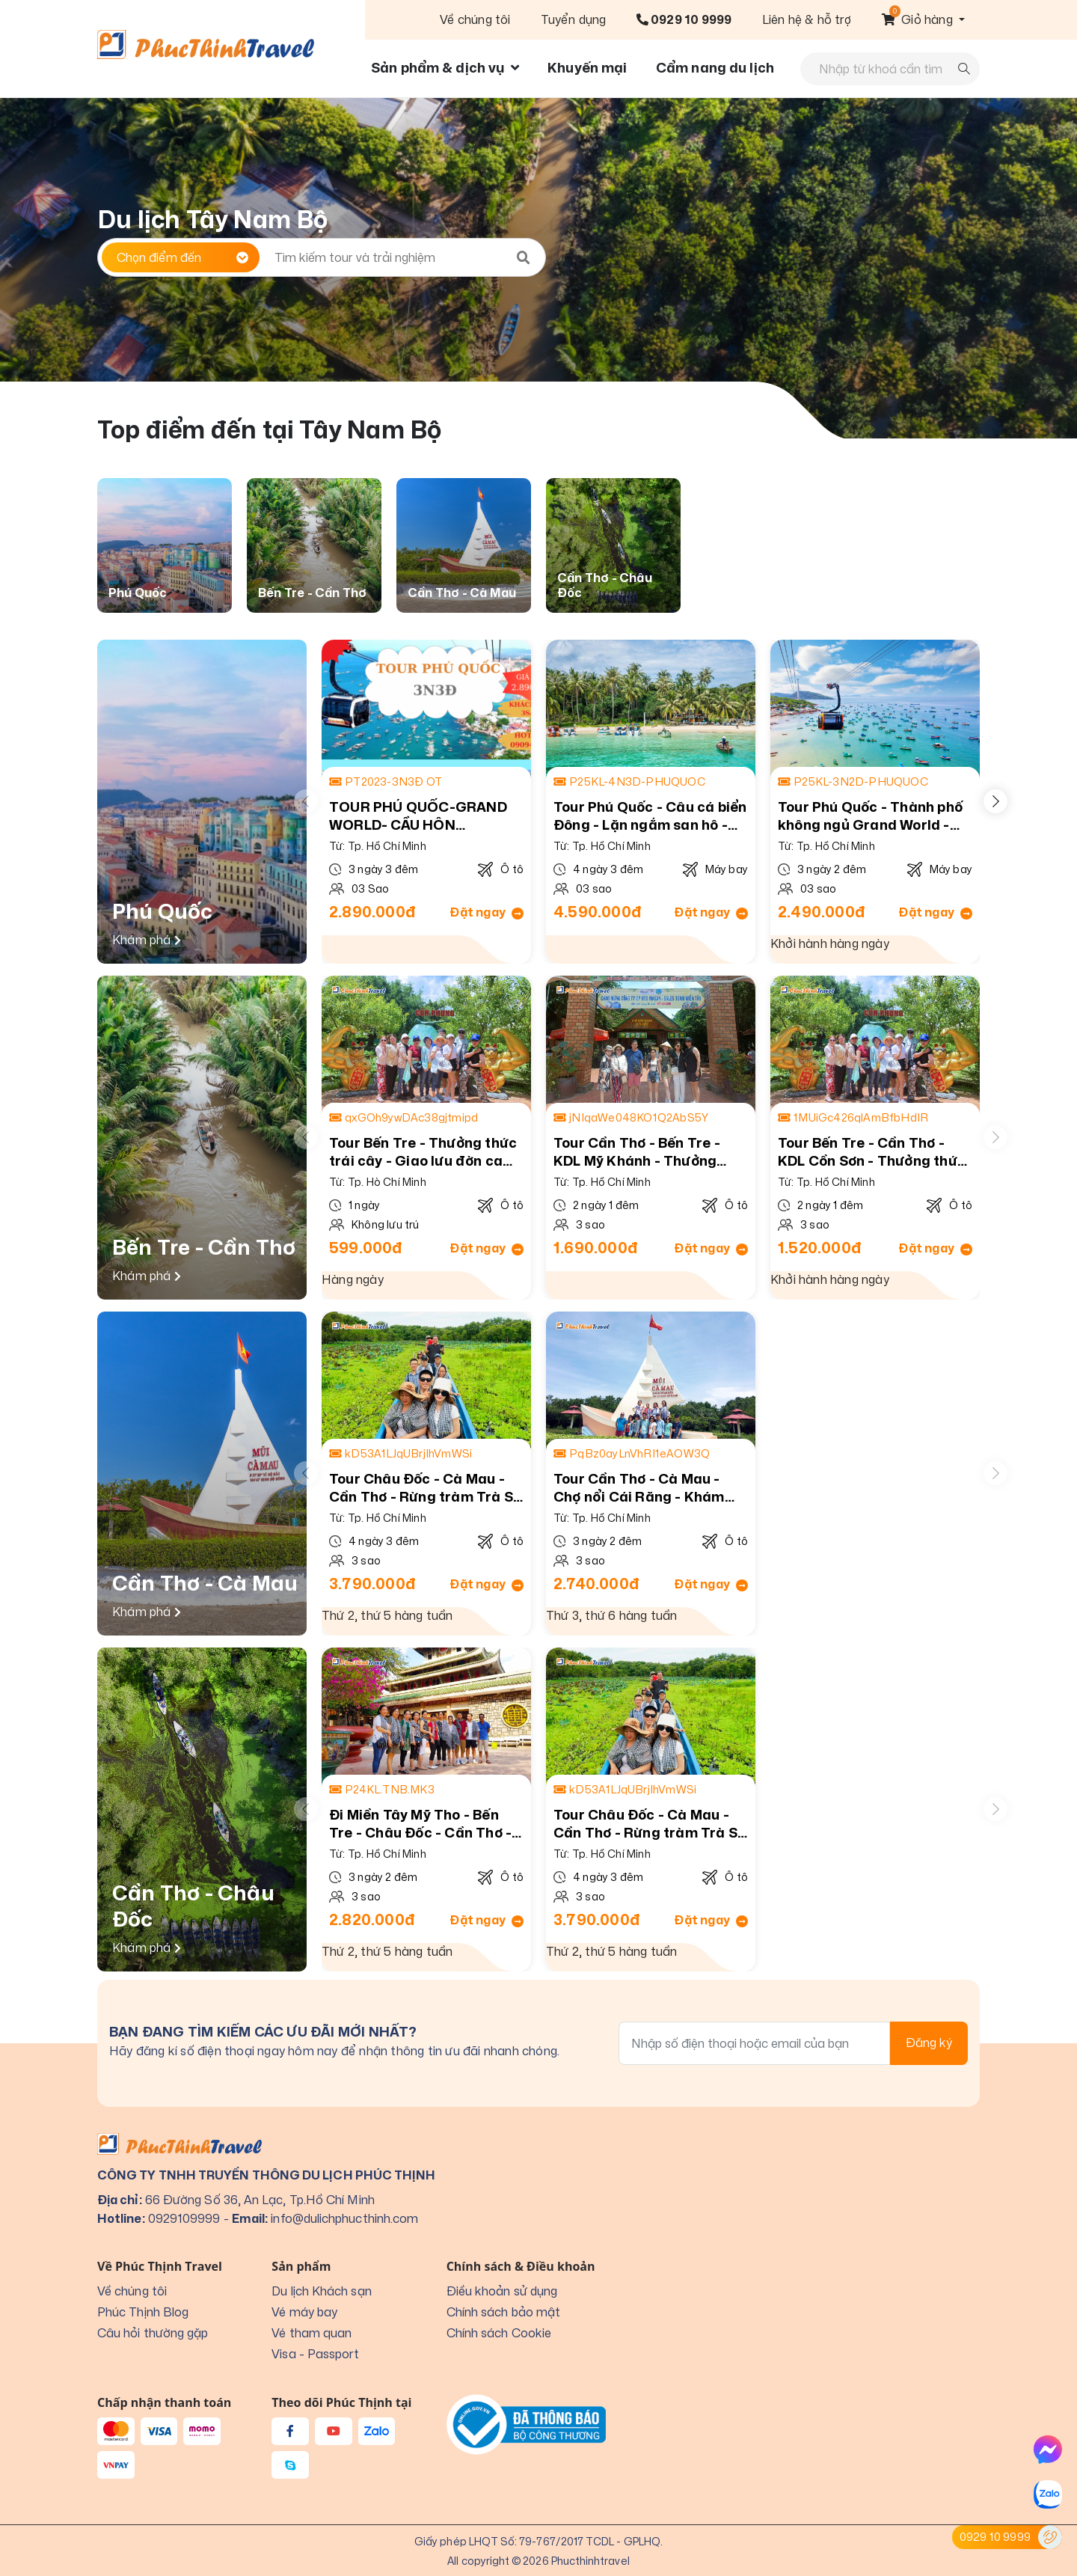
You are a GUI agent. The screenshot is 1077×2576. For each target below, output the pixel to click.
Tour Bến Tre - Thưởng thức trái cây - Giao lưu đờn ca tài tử (423, 1151)
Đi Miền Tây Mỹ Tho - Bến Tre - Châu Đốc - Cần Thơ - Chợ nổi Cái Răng (420, 1823)
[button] (923, 19)
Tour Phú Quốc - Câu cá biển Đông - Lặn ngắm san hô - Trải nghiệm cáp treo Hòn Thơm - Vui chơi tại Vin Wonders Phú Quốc (649, 816)
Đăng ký (929, 2043)
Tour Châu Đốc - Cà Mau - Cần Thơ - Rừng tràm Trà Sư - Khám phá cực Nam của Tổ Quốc (425, 1487)
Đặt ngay (486, 912)
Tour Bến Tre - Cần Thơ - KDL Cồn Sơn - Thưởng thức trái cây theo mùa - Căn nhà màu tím (873, 1151)
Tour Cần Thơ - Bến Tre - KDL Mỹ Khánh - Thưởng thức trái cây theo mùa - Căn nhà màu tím (636, 1151)
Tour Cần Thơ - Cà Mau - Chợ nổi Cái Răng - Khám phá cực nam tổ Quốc (639, 1487)
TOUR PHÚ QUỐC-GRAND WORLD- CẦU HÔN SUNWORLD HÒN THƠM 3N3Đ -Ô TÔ (418, 816)
